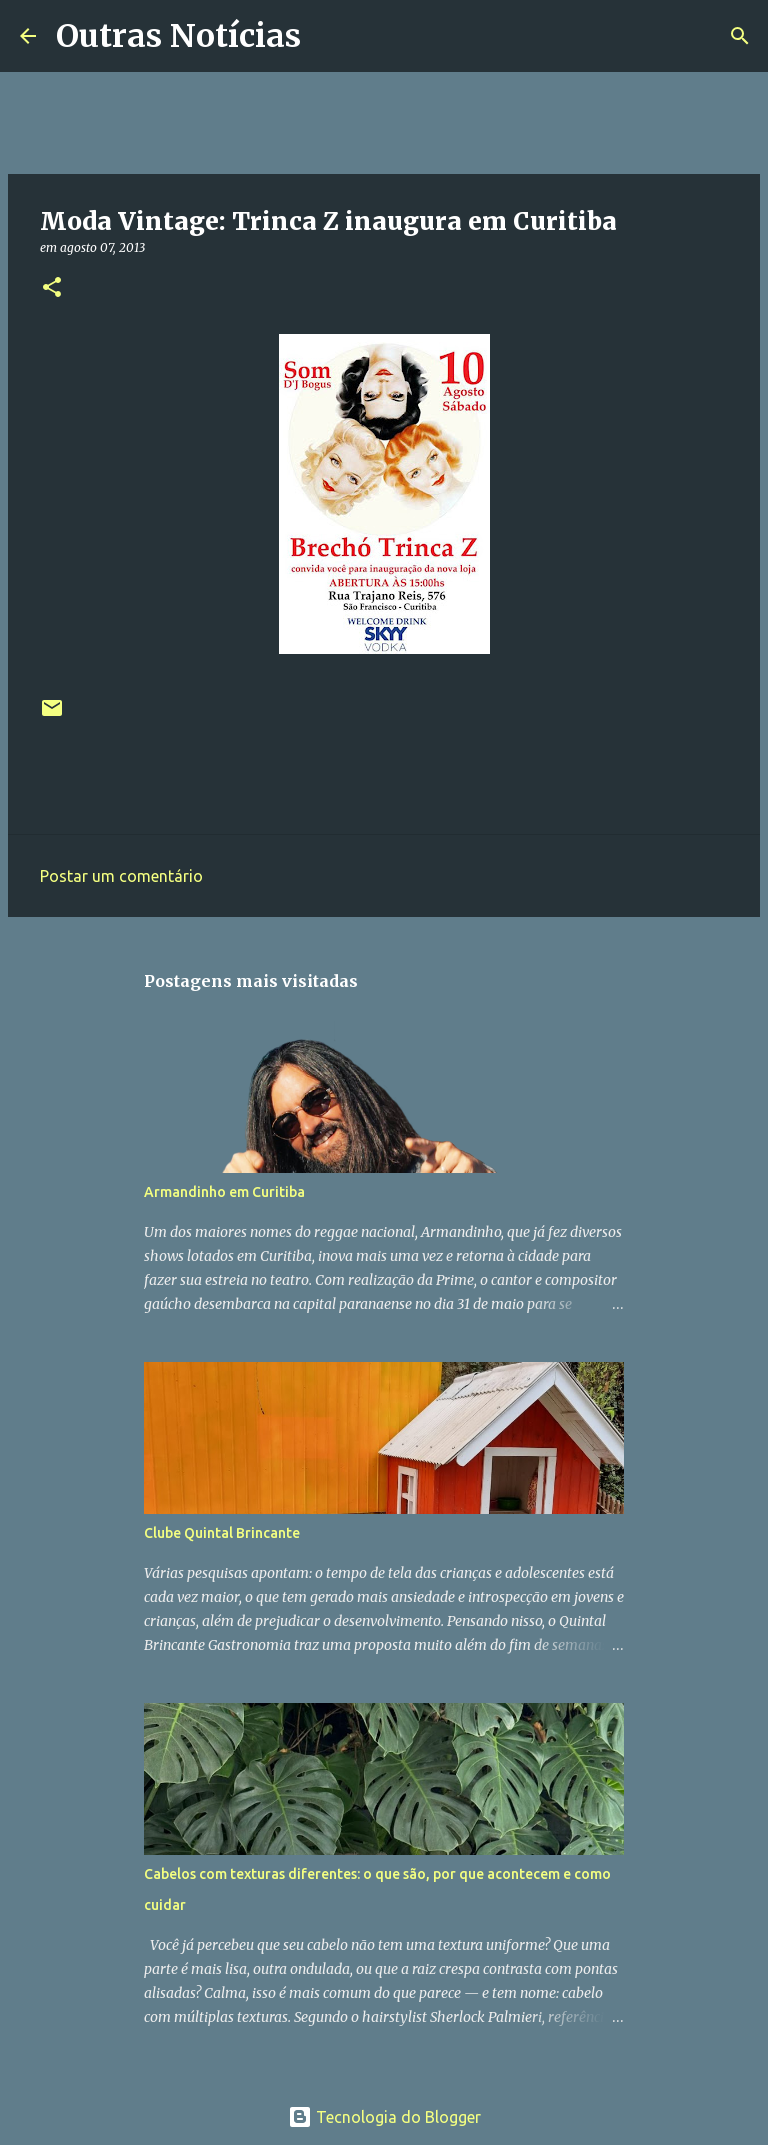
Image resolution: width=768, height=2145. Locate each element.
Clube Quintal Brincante (222, 1533)
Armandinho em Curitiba (224, 1192)
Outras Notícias (178, 36)
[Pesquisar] (329, 36)
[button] (52, 288)
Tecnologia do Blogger (384, 2117)
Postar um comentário (121, 876)
